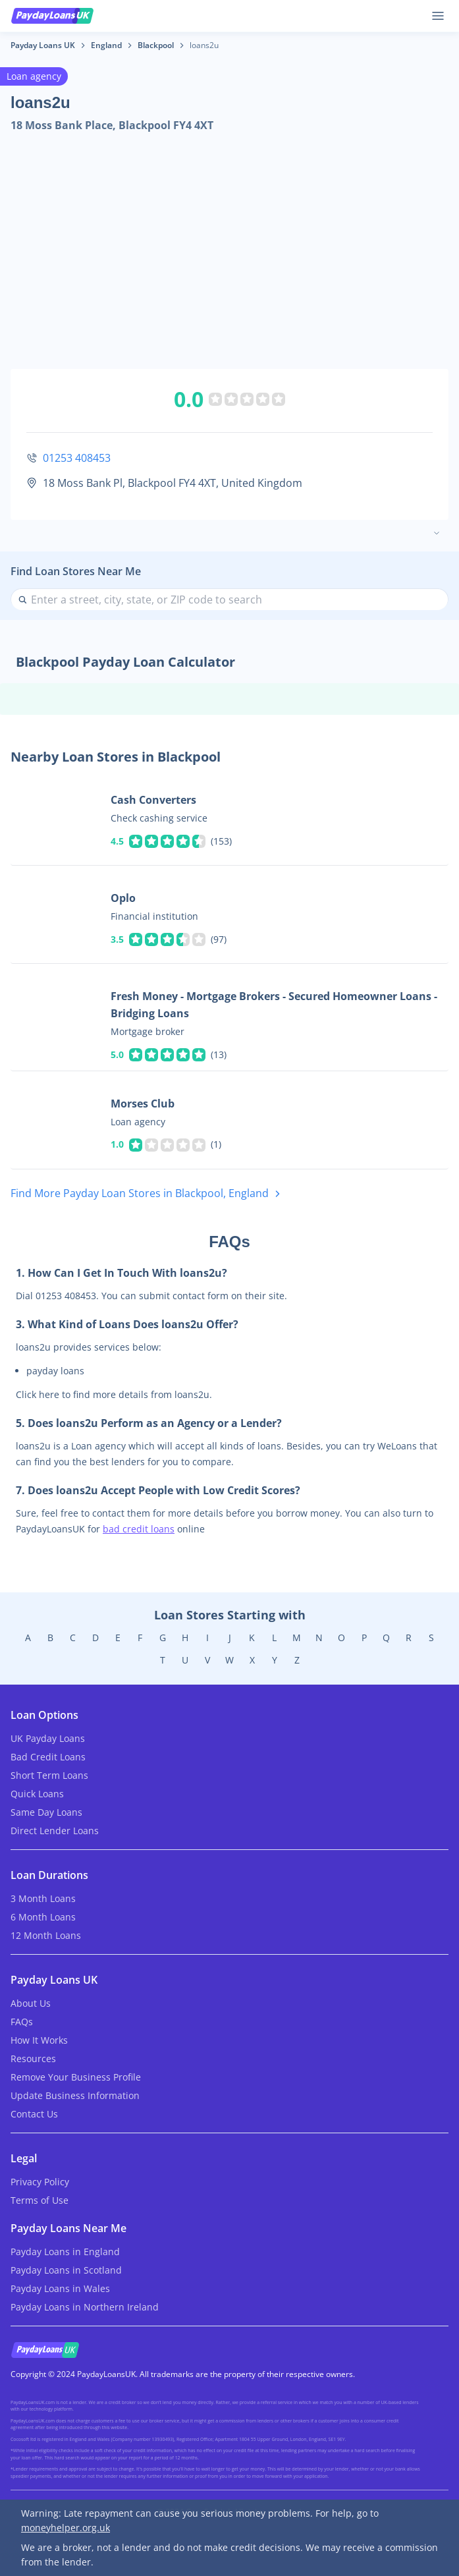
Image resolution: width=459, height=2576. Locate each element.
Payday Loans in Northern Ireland (85, 2307)
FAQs (22, 2021)
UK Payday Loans (48, 1738)
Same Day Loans (46, 1812)
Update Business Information (75, 2095)
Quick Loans (37, 1793)
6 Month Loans (43, 1917)
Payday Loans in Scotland (66, 2270)
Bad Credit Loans (48, 1756)
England (106, 45)
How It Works (39, 2040)
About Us (31, 2003)
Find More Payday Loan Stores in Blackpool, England (148, 1194)
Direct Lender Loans (55, 1830)
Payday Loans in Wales (60, 2288)
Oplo (123, 898)
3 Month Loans (43, 1898)
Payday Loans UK (43, 45)
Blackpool (156, 45)
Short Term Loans (49, 1775)
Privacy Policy (40, 2181)
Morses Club (143, 1103)
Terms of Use (39, 2200)
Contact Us (34, 2114)
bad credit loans (139, 1529)
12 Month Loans (46, 1935)
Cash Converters (153, 800)
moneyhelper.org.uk (65, 2527)
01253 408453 (77, 458)
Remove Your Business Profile (76, 2077)
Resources (33, 2058)
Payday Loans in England (65, 2251)
